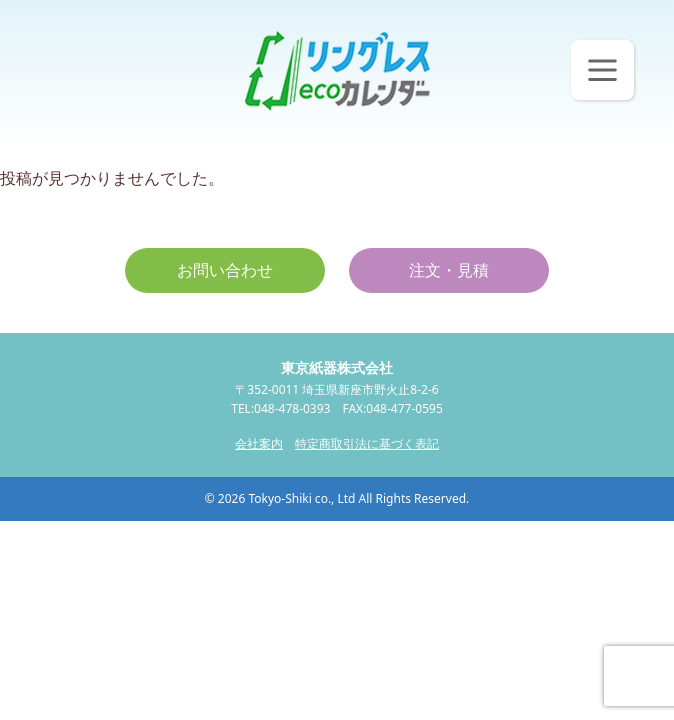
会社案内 (259, 443)
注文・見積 (449, 270)
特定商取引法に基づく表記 (367, 443)
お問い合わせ (225, 270)
